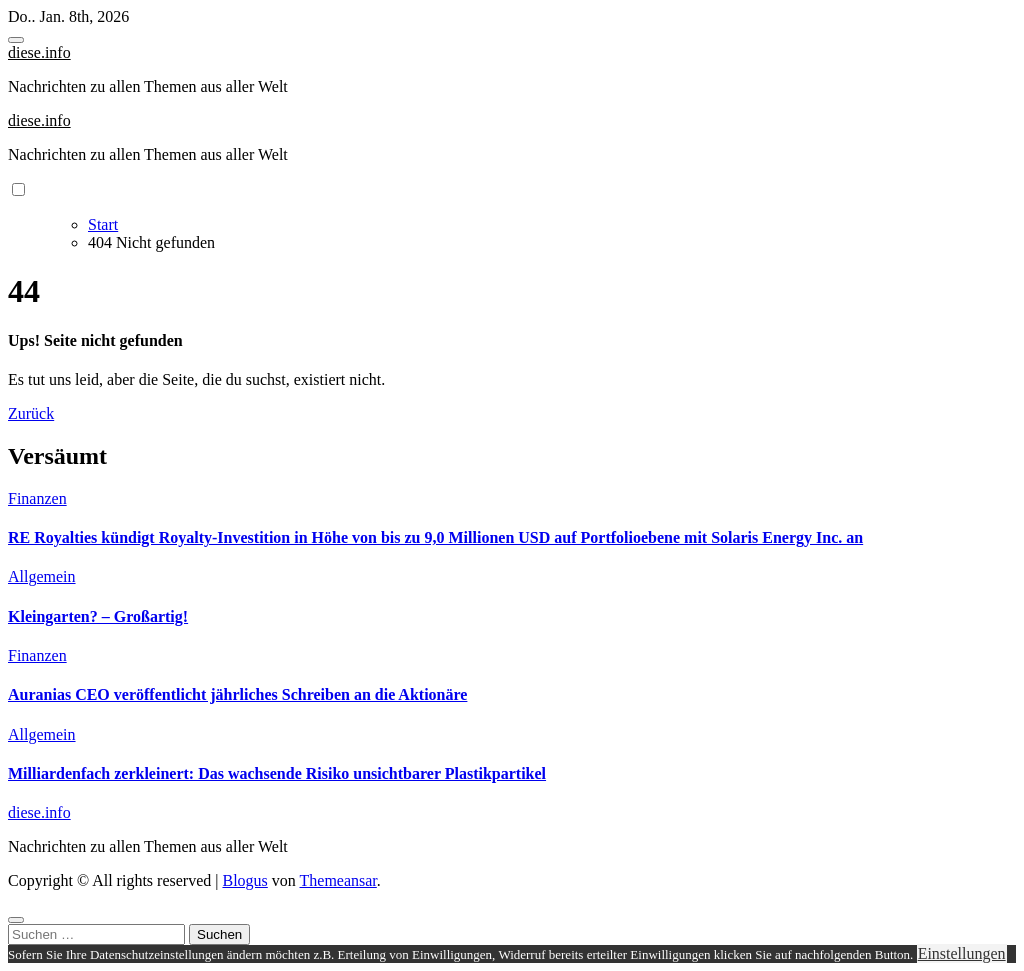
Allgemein (42, 576)
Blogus (244, 880)
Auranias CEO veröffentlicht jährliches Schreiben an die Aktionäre (237, 694)
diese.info (39, 52)
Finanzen (37, 498)
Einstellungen (962, 953)
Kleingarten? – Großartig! (98, 616)
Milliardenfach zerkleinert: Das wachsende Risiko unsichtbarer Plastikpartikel (277, 773)
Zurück (31, 413)
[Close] (16, 920)
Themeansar (338, 880)
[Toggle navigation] (16, 40)
